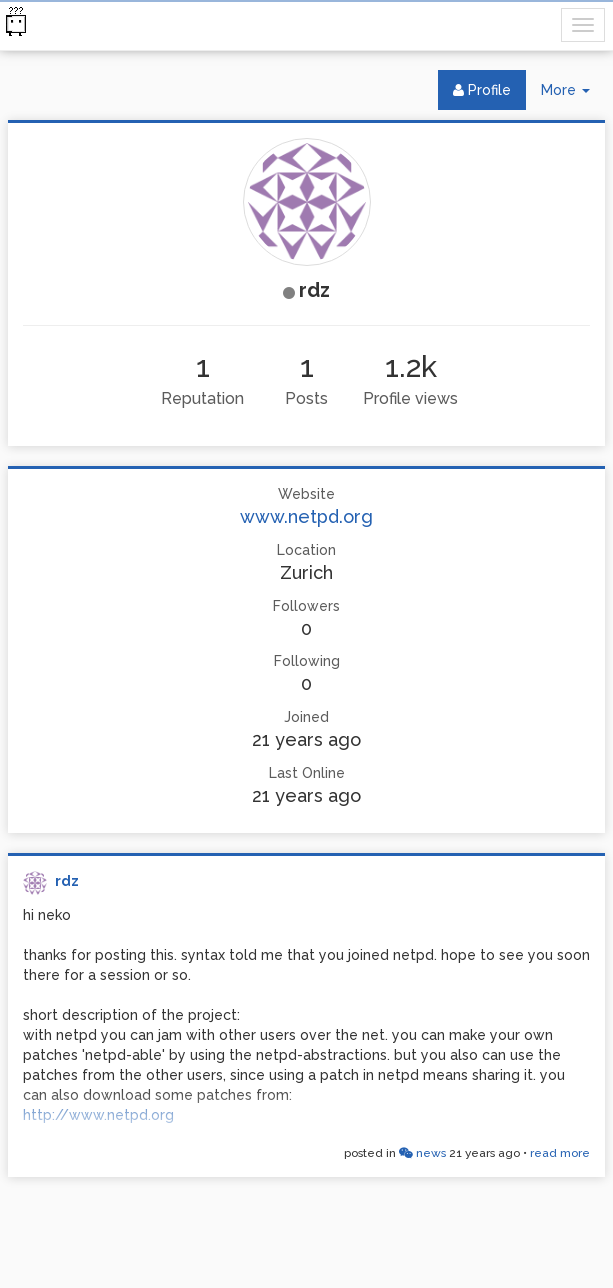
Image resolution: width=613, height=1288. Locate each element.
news (422, 1153)
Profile (482, 90)
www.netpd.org (306, 516)
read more (560, 1153)
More (573, 94)
